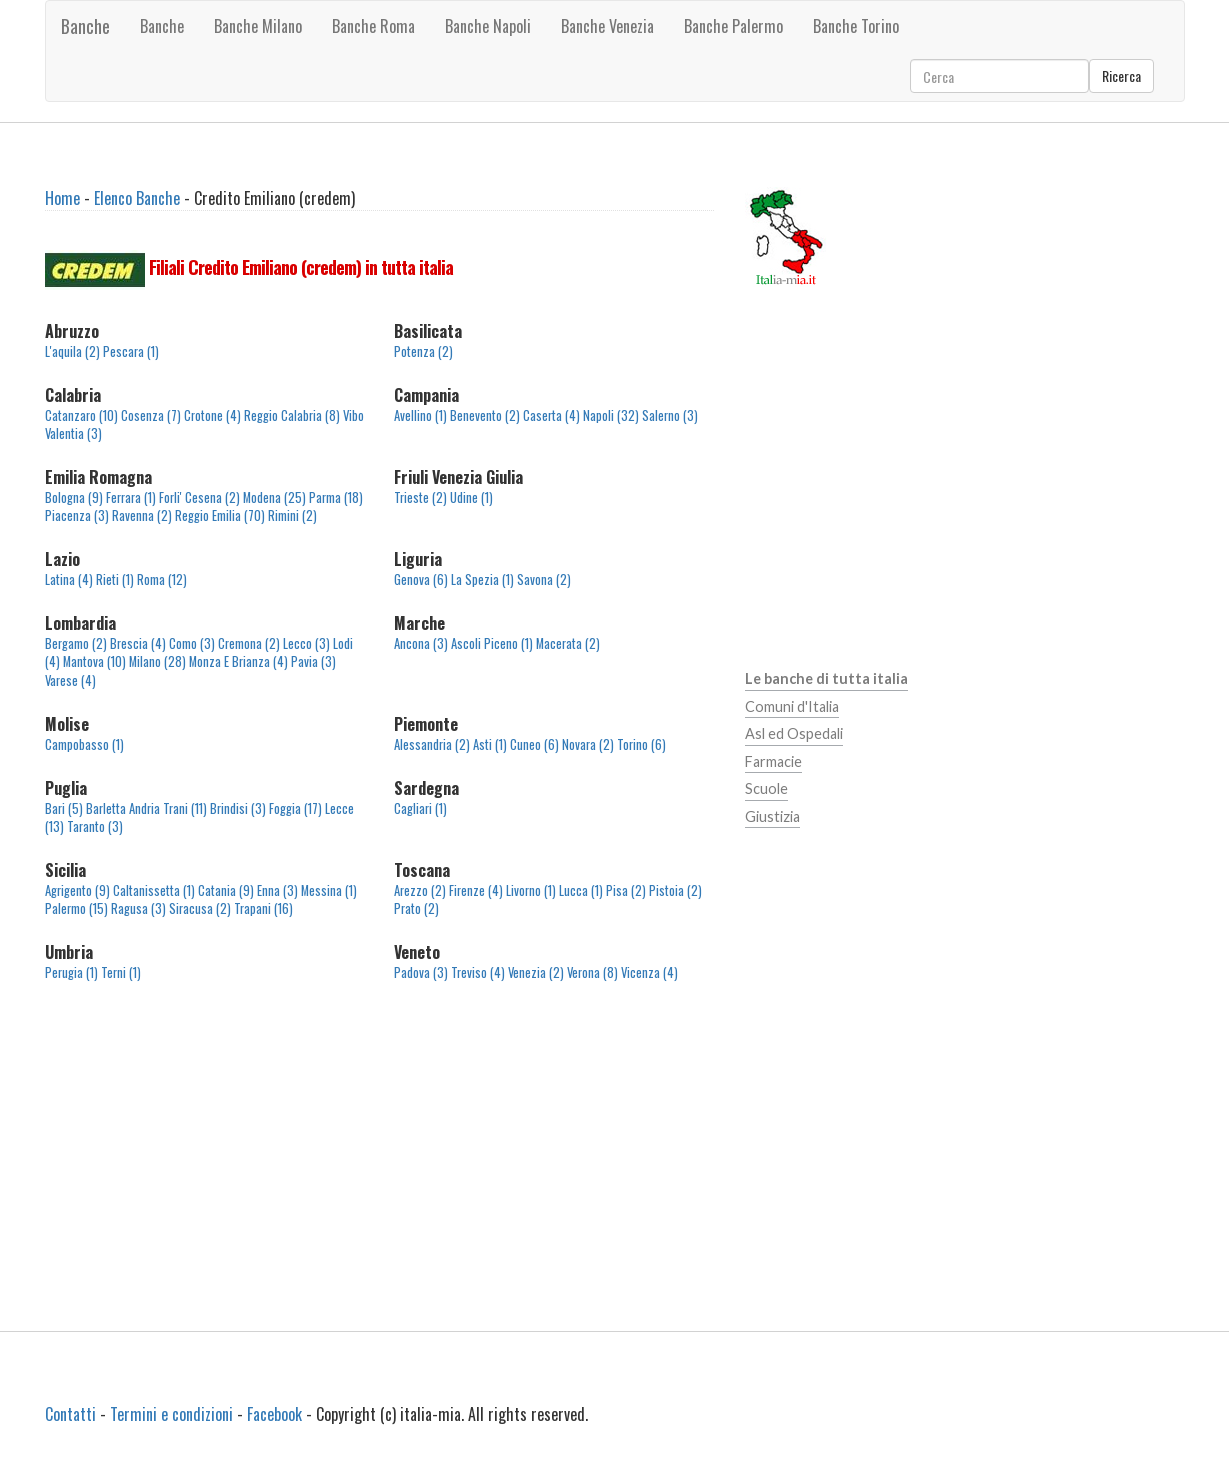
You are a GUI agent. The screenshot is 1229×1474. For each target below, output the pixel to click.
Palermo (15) (76, 908)
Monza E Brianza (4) (238, 661)
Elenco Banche (137, 198)
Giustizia (772, 816)
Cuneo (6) (534, 744)
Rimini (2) (292, 515)
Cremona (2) (249, 643)
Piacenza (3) (77, 515)
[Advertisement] (379, 1168)
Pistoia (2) (675, 890)
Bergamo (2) (76, 643)
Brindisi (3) (238, 808)
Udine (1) (471, 497)
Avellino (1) (420, 415)
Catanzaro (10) (81, 415)
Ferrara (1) (131, 497)
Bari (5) (64, 808)
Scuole (766, 788)
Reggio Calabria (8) (292, 415)
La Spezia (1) (482, 579)
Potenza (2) (423, 351)
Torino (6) (641, 744)
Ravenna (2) (142, 515)
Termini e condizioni (171, 1414)
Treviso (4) (478, 972)
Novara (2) (588, 744)
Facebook (274, 1414)
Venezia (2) (536, 972)
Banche (85, 26)
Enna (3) (277, 890)
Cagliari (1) (420, 808)
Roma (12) (162, 579)
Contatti (70, 1414)
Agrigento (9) (77, 890)
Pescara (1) (131, 351)
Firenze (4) (476, 890)
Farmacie (773, 761)
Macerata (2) (568, 643)
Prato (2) (416, 908)
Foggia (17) (295, 808)
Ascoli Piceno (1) (492, 643)
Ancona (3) (421, 643)
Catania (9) (226, 890)
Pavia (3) (313, 661)
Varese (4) (70, 680)
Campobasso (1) (84, 744)
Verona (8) (592, 972)
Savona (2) (544, 579)
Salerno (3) (670, 415)
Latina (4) (69, 579)
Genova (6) (421, 579)
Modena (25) (274, 497)
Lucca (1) (581, 890)
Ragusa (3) (138, 908)
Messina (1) (329, 890)
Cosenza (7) (151, 415)
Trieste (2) (420, 497)
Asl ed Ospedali (794, 733)
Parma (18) (336, 497)
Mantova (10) (94, 661)
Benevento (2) (485, 415)
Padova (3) (421, 972)
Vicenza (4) (649, 972)
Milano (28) (157, 661)
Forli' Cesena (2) (199, 497)
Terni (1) (121, 972)
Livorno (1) (531, 890)
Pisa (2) (626, 890)
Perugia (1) (71, 972)
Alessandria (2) (432, 744)
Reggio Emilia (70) (220, 515)
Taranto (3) (95, 826)
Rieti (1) (115, 579)
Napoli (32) (611, 415)
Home (62, 198)
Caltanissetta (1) (154, 890)
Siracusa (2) (200, 908)
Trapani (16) (263, 908)
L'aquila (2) (72, 351)
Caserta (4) (551, 415)
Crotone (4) (212, 415)
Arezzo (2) (420, 890)
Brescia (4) (138, 643)
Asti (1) (490, 744)
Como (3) (192, 643)
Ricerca (1121, 75)
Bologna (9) (74, 497)
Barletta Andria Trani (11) (146, 808)
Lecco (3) (306, 643)
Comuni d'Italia (792, 706)
